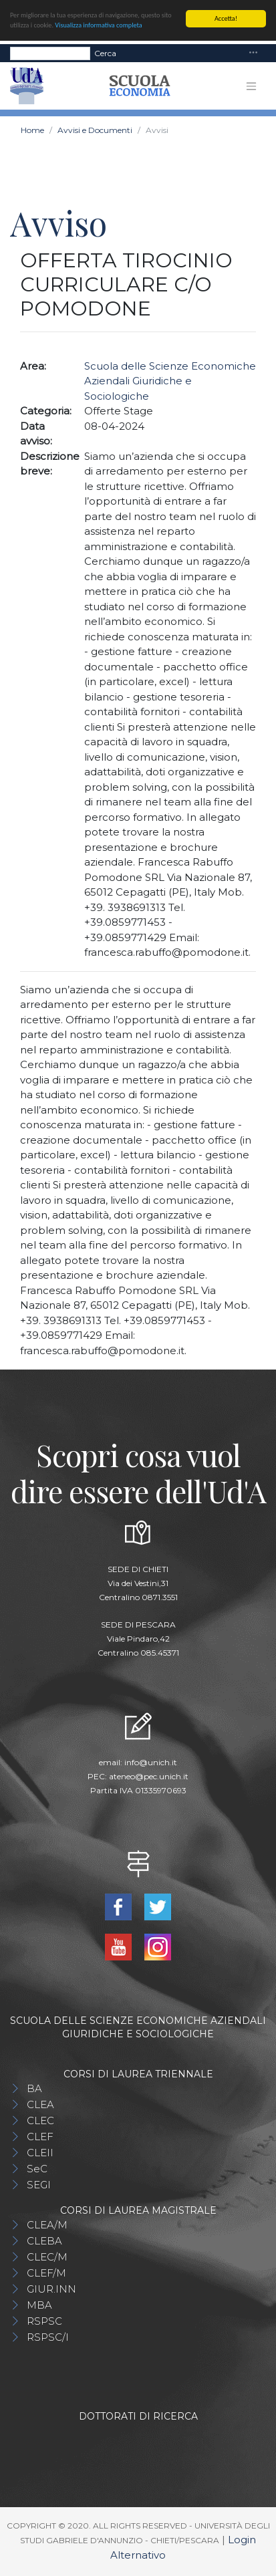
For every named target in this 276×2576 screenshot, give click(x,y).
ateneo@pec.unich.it (148, 1776)
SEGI (39, 2184)
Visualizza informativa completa (98, 25)
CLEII (40, 2152)
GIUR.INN (51, 2289)
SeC (37, 2168)
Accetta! (226, 18)
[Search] (50, 53)
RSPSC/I (48, 2337)
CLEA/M (47, 2224)
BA (34, 2088)
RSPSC (44, 2321)
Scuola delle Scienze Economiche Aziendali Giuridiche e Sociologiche (170, 381)
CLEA (40, 2104)
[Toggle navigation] (253, 53)
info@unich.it (150, 1762)
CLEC (40, 2120)
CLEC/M (47, 2256)
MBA (39, 2305)
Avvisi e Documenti (94, 130)
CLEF (40, 2136)
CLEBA (44, 2240)
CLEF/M (46, 2273)
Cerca (105, 53)
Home (32, 130)
